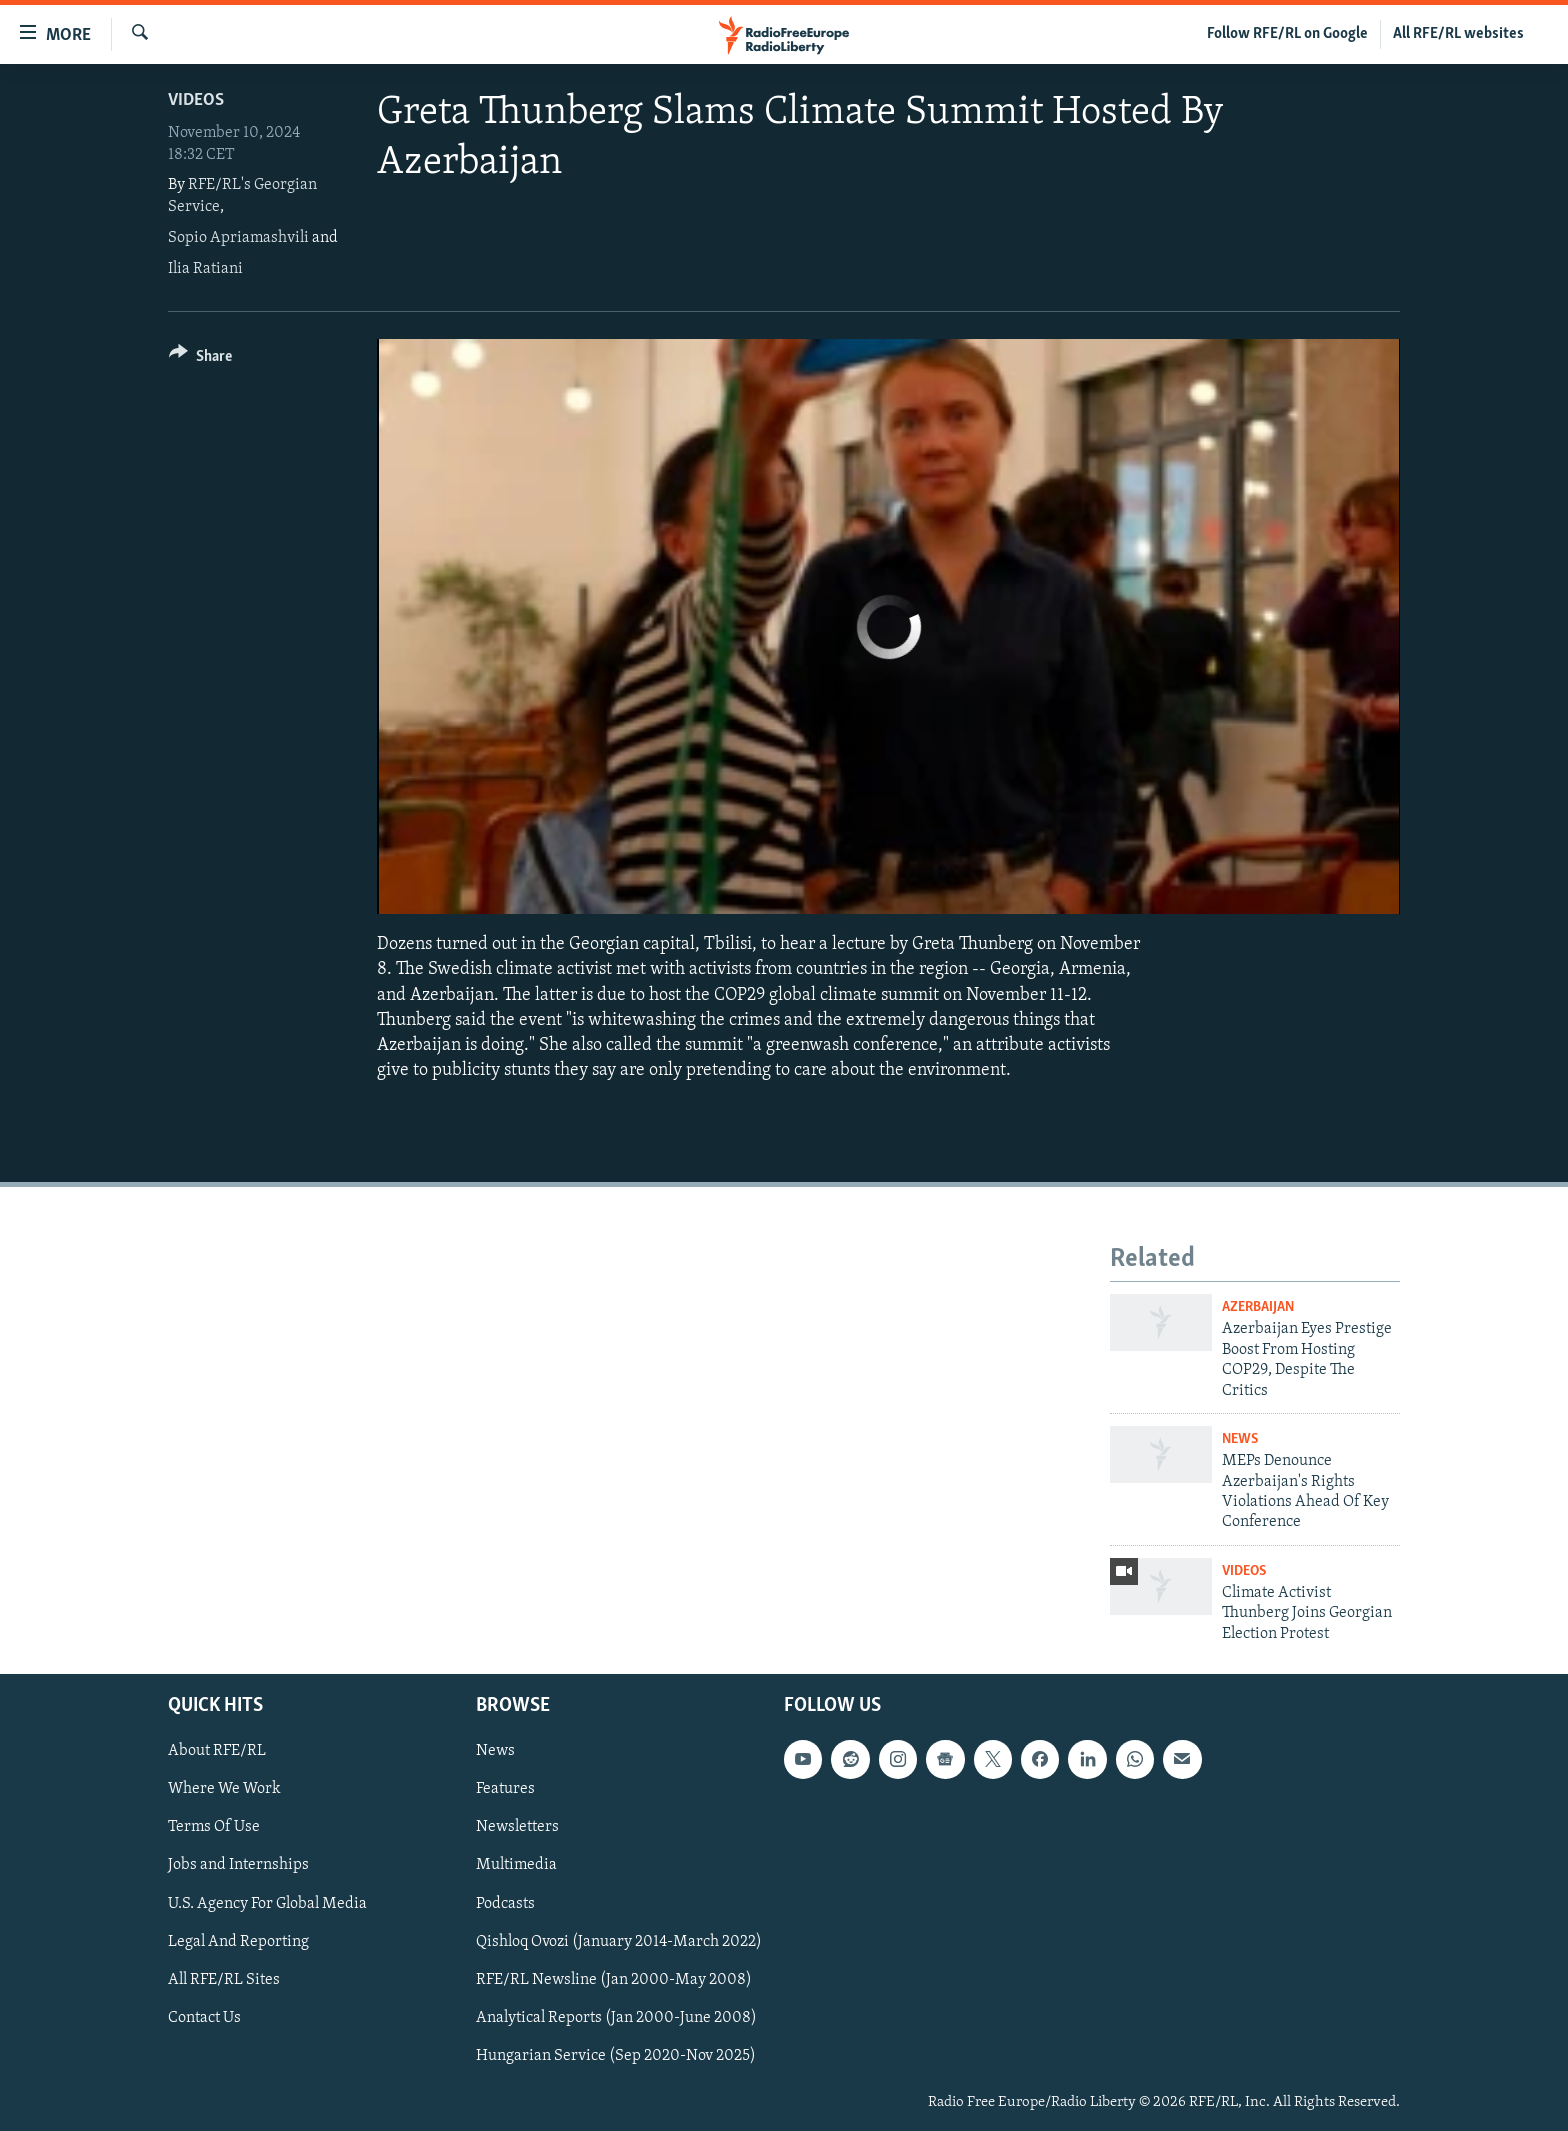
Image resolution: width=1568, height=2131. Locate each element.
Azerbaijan (1258, 1307)
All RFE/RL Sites (224, 1980)
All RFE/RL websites (1458, 34)
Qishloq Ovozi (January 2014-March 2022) (619, 1942)
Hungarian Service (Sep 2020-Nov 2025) (616, 2056)
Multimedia (516, 1866)
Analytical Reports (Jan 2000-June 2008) (616, 2018)
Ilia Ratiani (205, 269)
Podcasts (505, 1904)
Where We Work (224, 1789)
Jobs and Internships (238, 1866)
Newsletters (517, 1827)
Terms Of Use (214, 1827)
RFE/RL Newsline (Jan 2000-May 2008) (614, 1980)
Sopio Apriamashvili (238, 238)
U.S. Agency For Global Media (267, 1904)
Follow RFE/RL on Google (1287, 34)
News (1240, 1439)
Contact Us (204, 2018)
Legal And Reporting (238, 1942)
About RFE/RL (217, 1751)
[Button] (200, 359)
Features (505, 1789)
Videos (196, 100)
